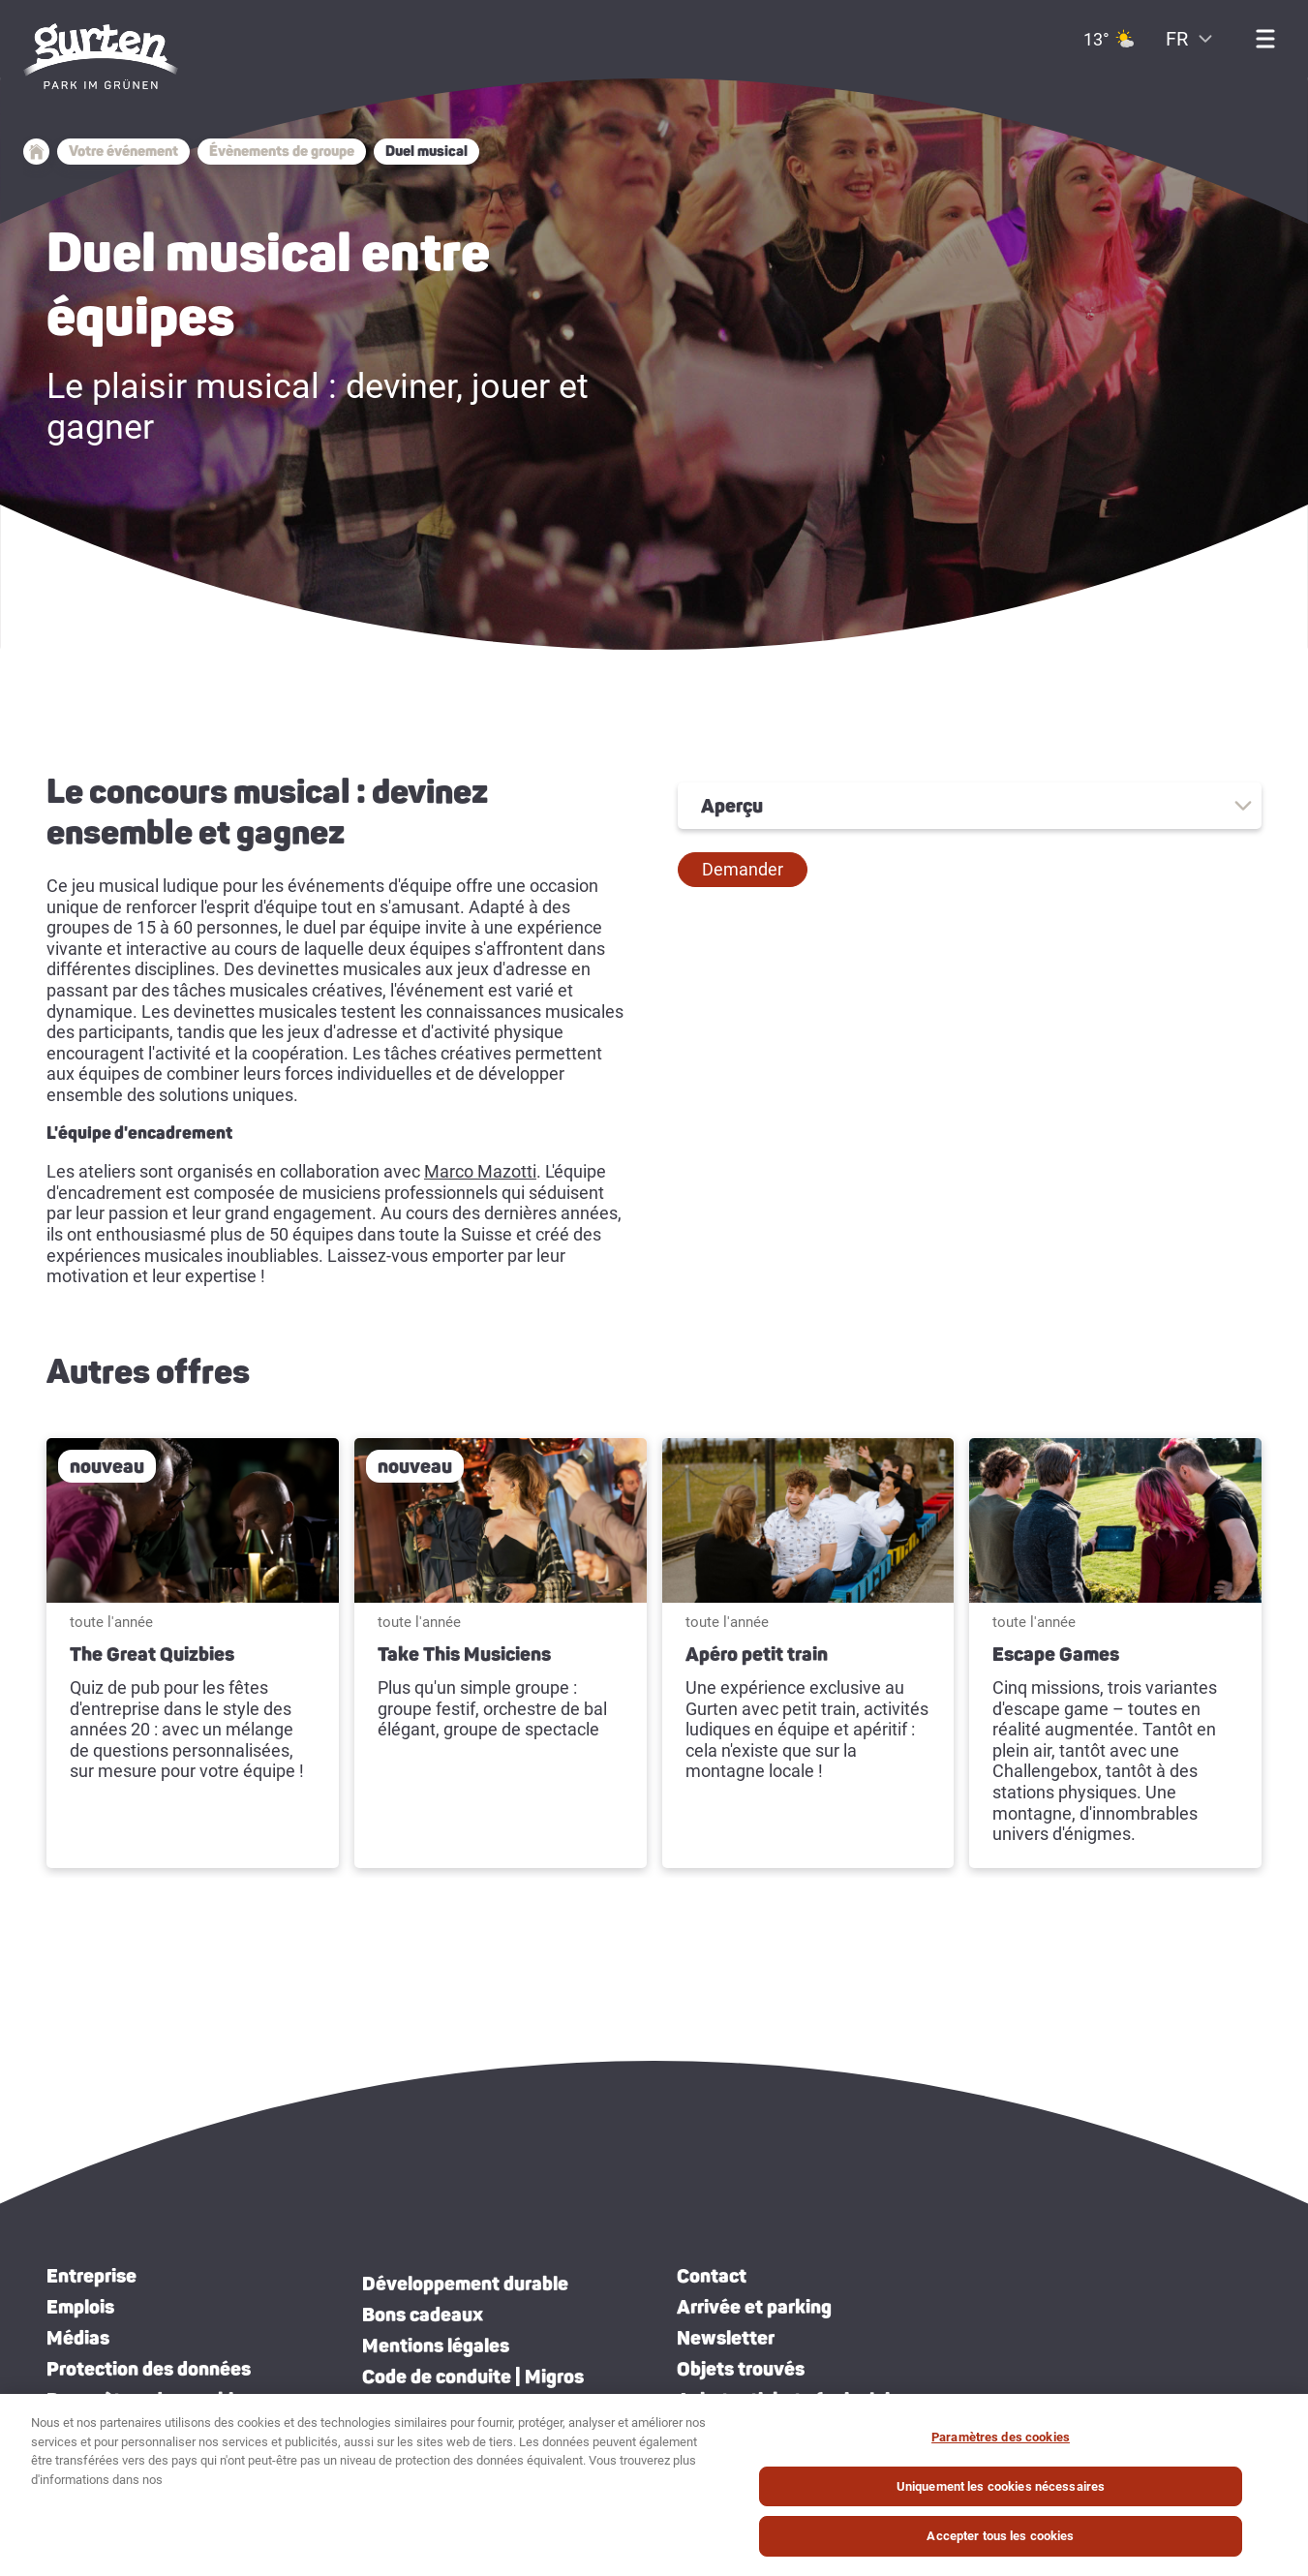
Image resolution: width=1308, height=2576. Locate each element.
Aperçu (732, 805)
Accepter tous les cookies (1000, 2537)
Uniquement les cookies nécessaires (1001, 2487)
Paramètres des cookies (1000, 2438)
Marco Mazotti (480, 1171)
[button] (742, 869)
